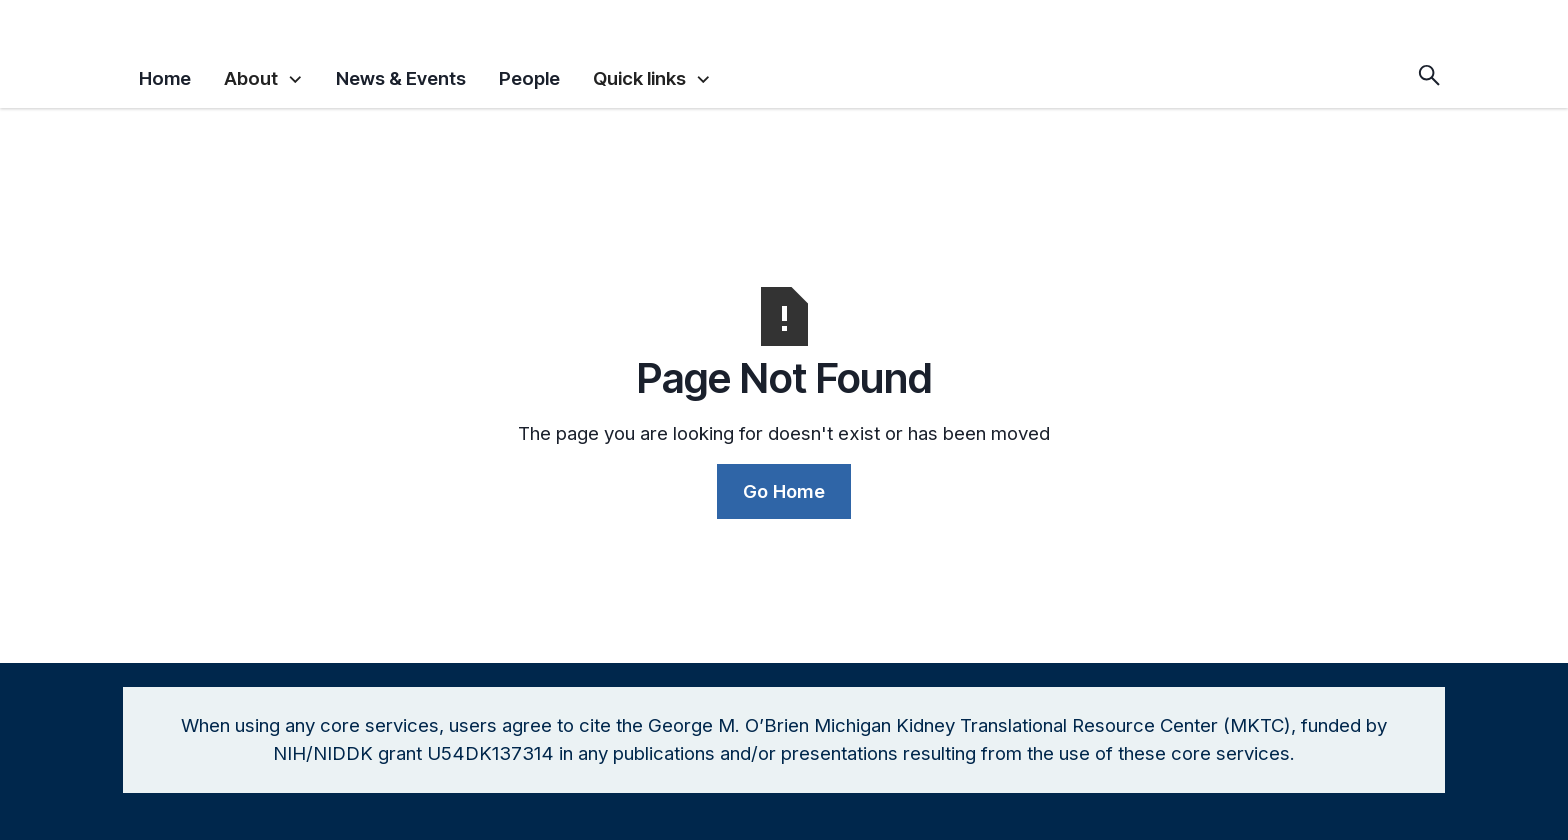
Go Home (784, 491)
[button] (263, 74)
